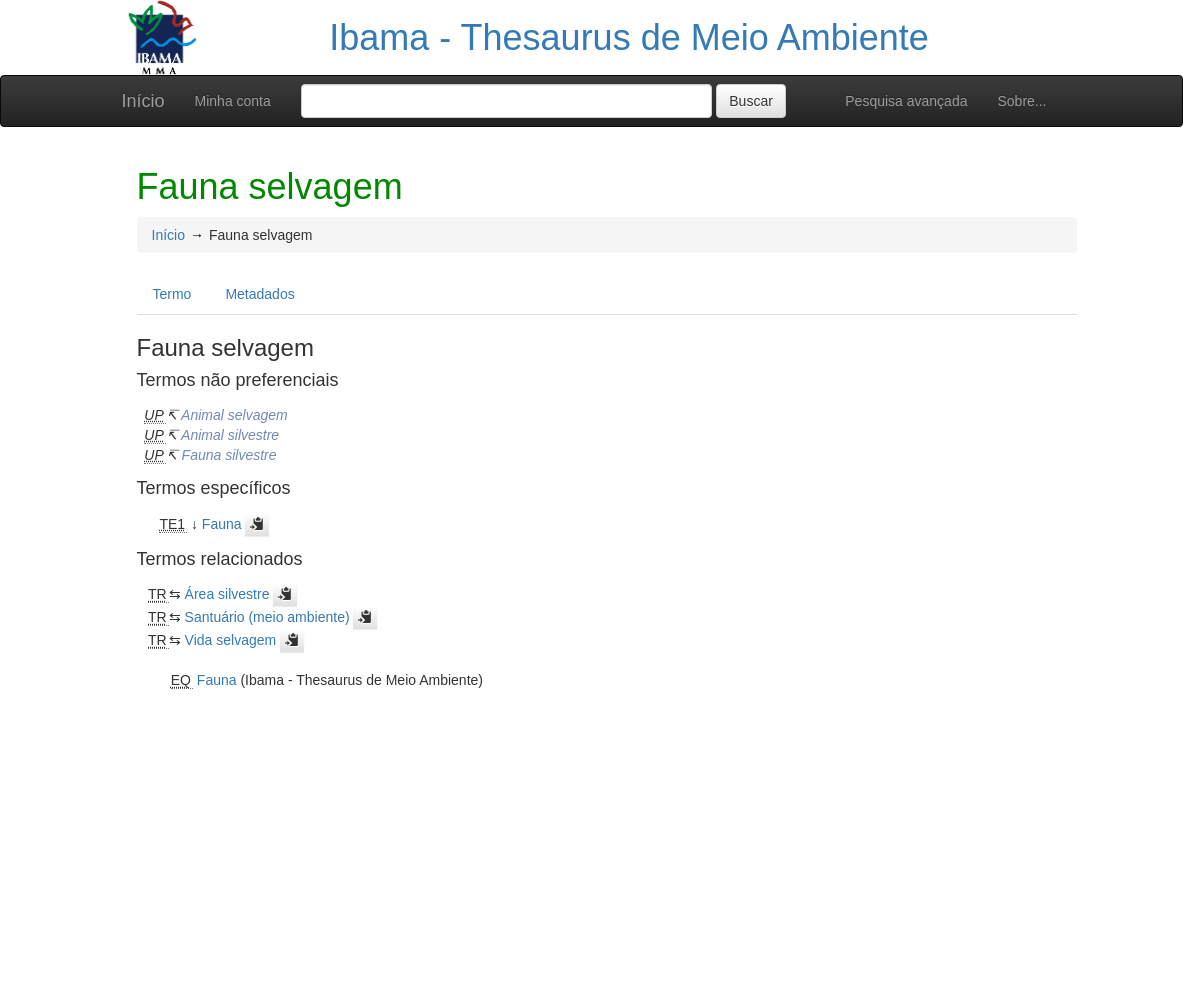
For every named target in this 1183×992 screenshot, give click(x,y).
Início (143, 101)
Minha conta (233, 101)
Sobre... (1021, 101)
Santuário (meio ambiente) (267, 617)
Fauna (222, 524)
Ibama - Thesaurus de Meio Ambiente (629, 37)
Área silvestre (227, 594)
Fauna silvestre (229, 455)
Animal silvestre (230, 435)
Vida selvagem (231, 640)
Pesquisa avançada (906, 101)
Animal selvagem (234, 415)
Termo (172, 294)
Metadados (259, 294)
